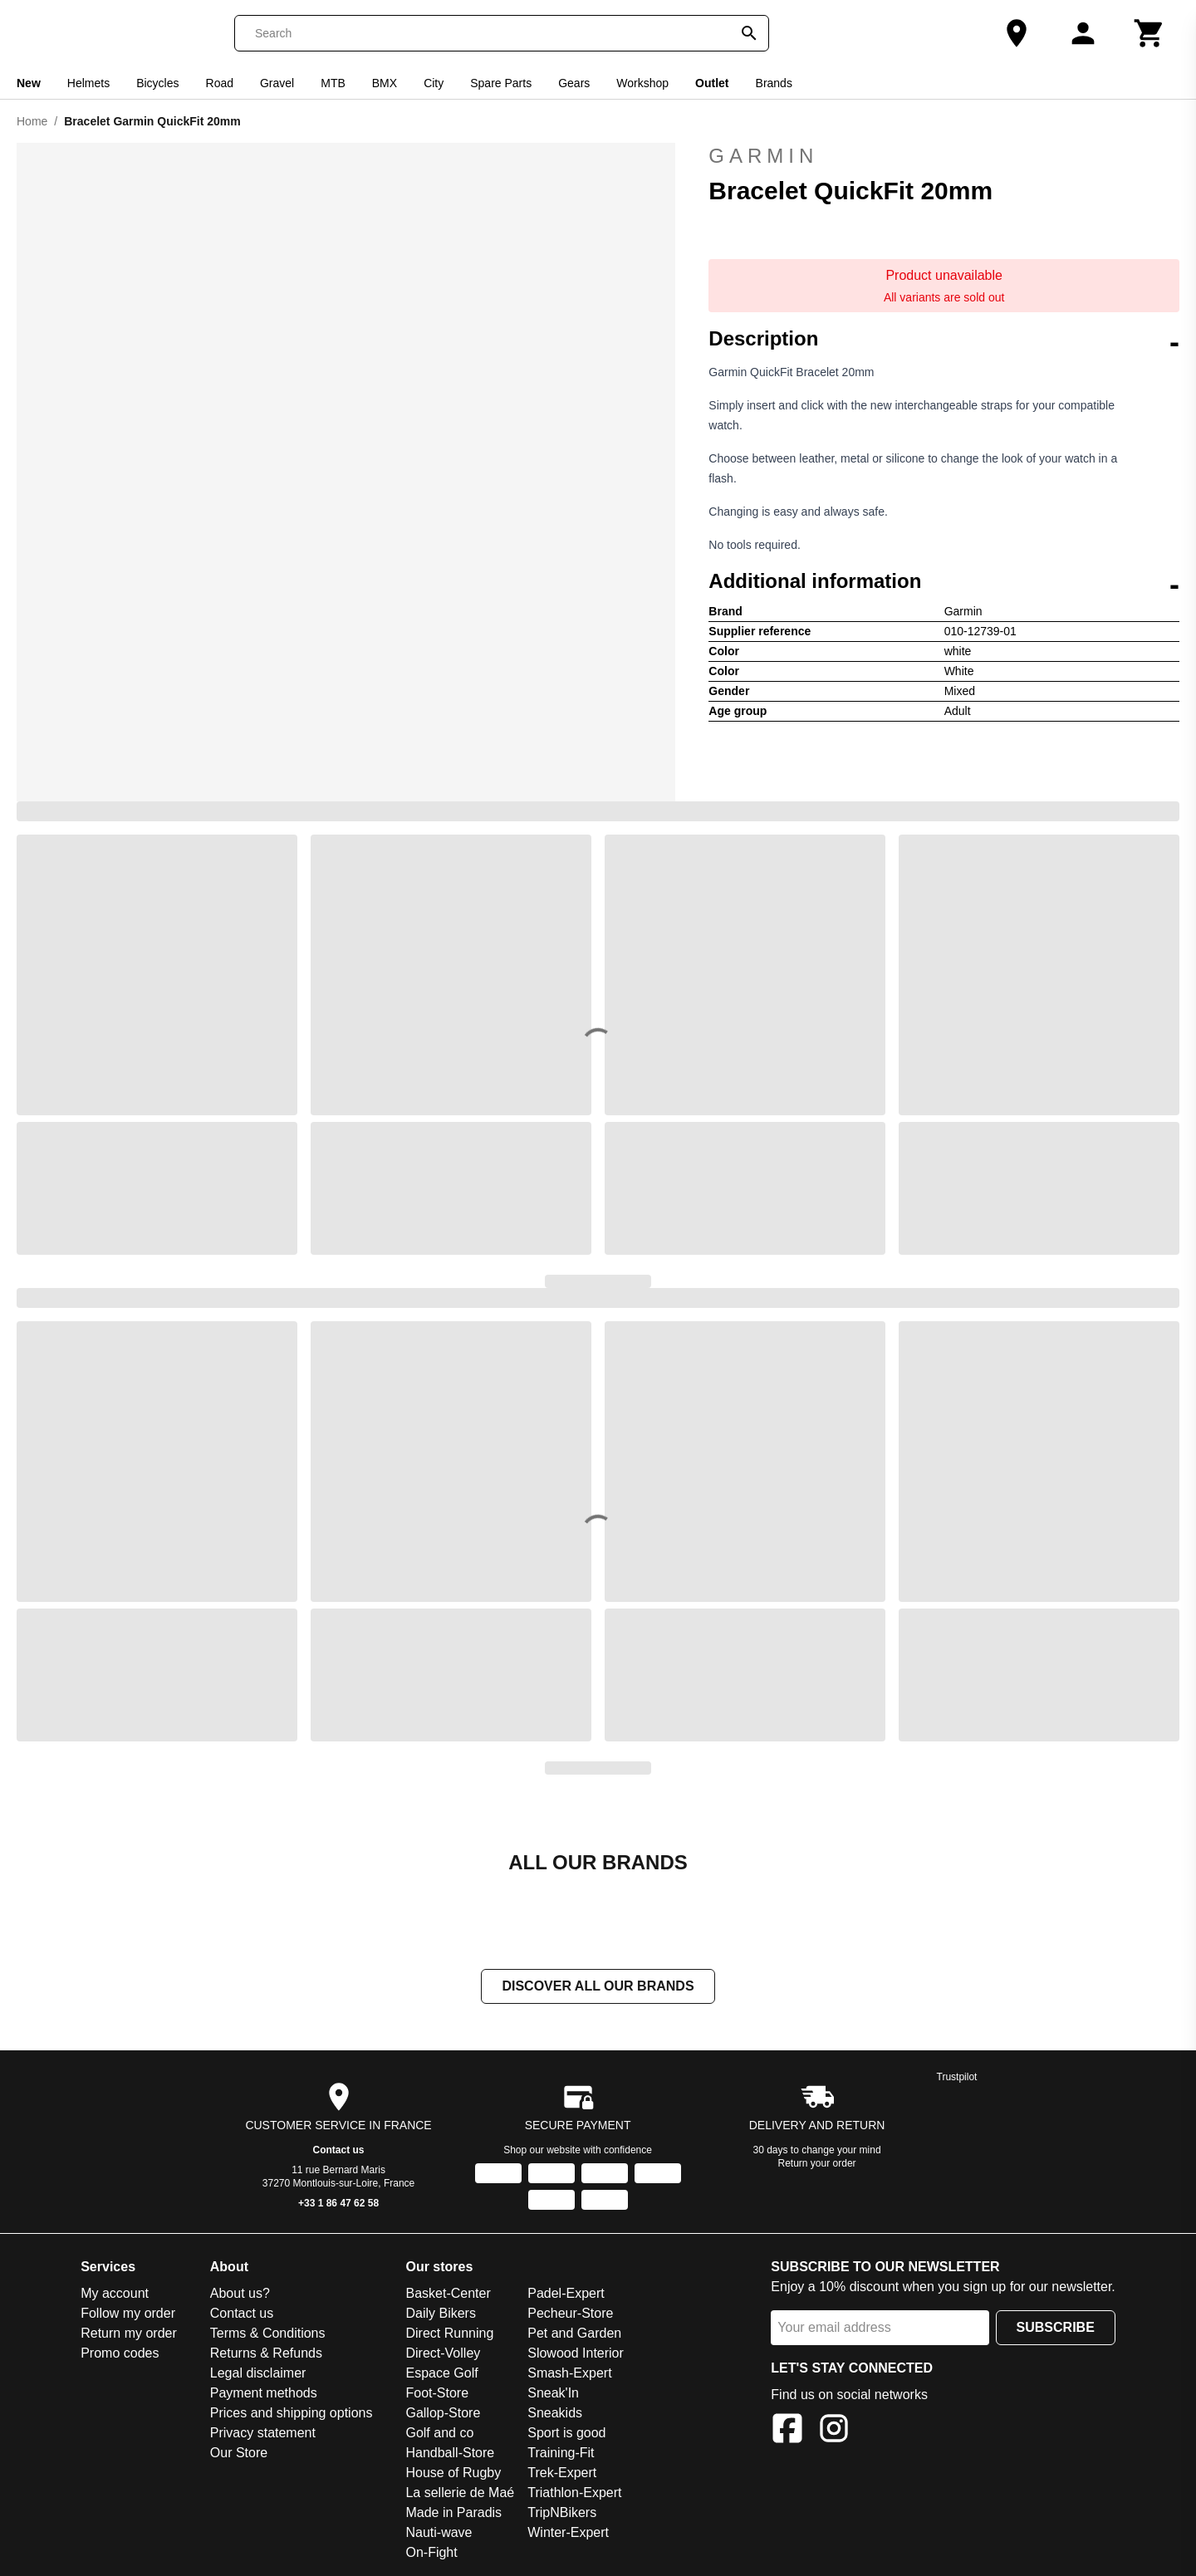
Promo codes (120, 2353)
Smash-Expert (569, 2373)
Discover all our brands (598, 1986)
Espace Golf (441, 2373)
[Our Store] (1016, 33)
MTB (333, 83)
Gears (574, 83)
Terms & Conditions (268, 2333)
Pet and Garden (574, 2333)
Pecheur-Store (570, 2313)
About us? (240, 2293)
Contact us (339, 2150)
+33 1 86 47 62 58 (338, 2203)
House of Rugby (453, 2473)
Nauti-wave (438, 2532)
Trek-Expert (561, 2473)
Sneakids (554, 2413)
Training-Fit (560, 2453)
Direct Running (449, 2333)
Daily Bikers (440, 2313)
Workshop (642, 83)
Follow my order (128, 2313)
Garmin (943, 156)
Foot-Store (436, 2393)
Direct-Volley (442, 2353)
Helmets (88, 83)
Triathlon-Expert (574, 2492)
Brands (774, 83)
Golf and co (439, 2433)
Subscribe (1056, 2327)
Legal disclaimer (258, 2373)
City (434, 83)
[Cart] (1149, 33)
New (29, 83)
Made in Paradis (453, 2512)
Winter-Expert (568, 2532)
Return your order (817, 2163)
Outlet (711, 83)
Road (219, 83)
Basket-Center (447, 2293)
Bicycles (157, 83)
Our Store (238, 2453)
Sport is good (566, 2433)
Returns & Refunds (266, 2353)
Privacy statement (263, 2433)
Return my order (129, 2333)
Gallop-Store (442, 2413)
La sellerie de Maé (459, 2492)
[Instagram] (833, 2431)
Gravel (277, 83)
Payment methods (263, 2393)
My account (115, 2293)
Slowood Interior (575, 2353)
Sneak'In (553, 2393)
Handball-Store (449, 2453)
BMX (384, 83)
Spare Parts (501, 83)
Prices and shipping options (291, 2413)
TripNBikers (561, 2512)
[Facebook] (787, 2431)
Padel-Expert (566, 2293)
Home (32, 121)
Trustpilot (957, 2077)
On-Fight (431, 2552)
